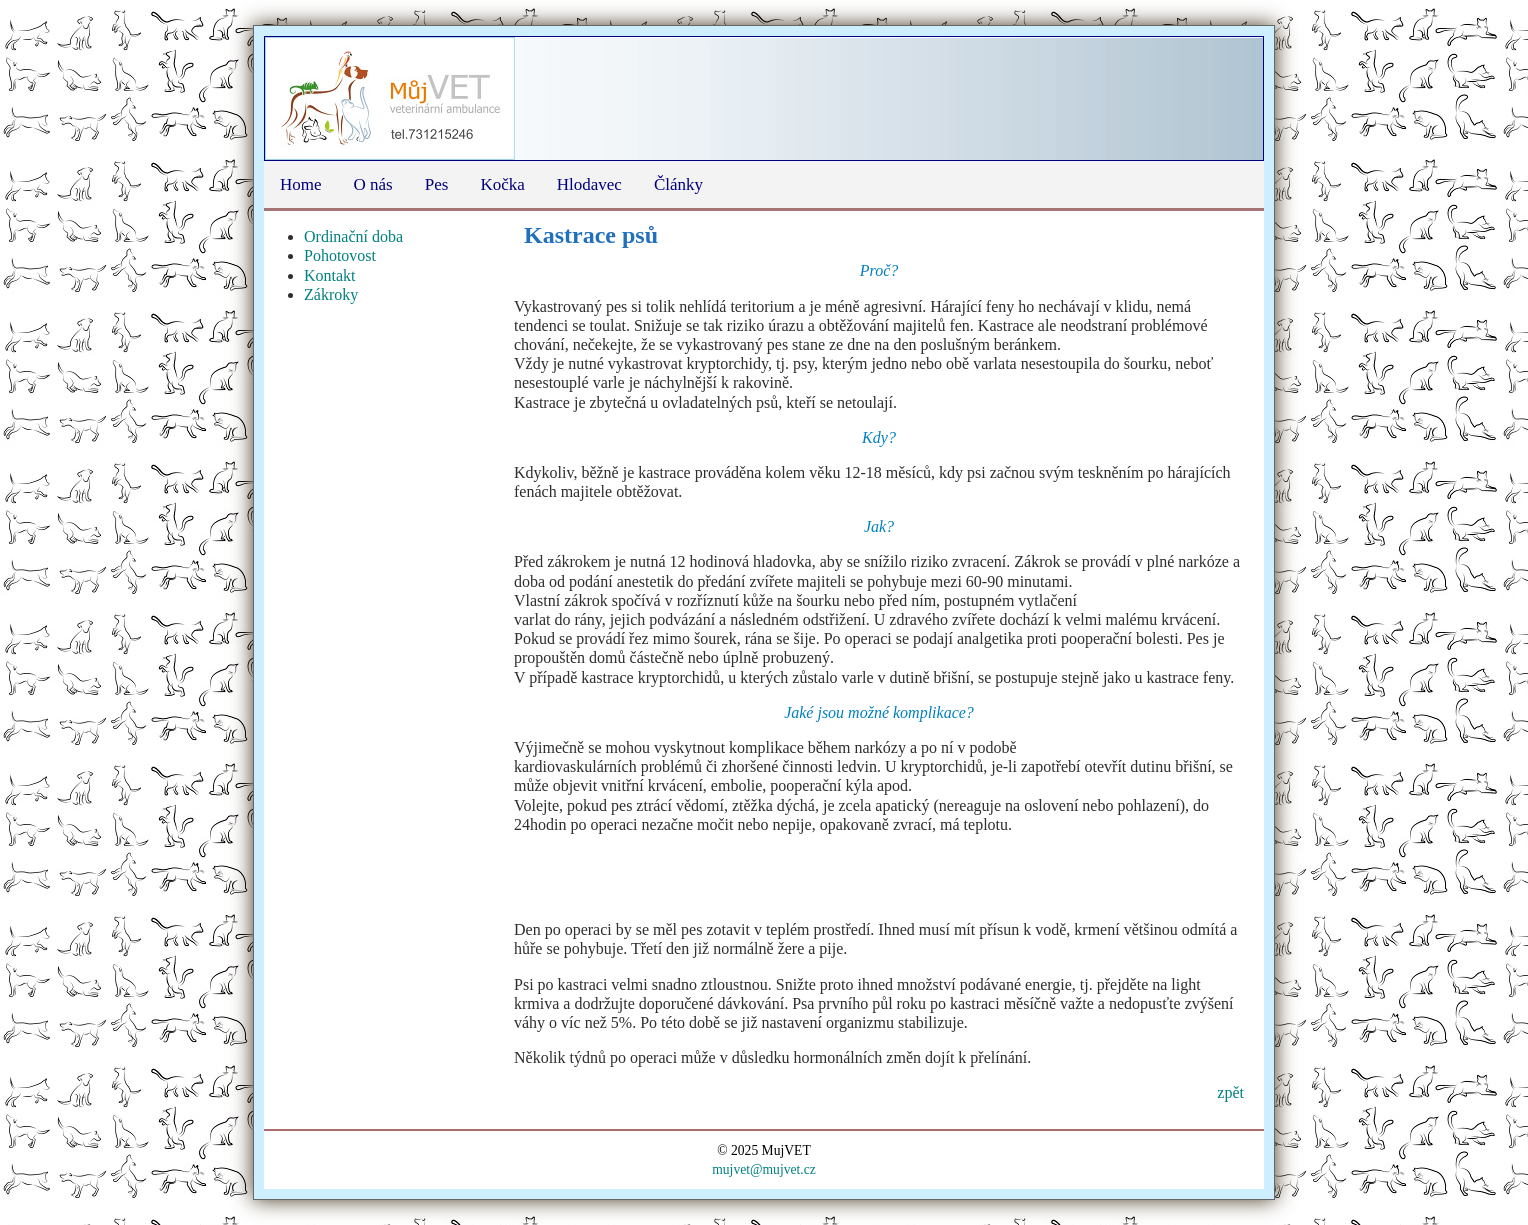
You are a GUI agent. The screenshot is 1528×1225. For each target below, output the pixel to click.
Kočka (502, 184)
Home (301, 184)
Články (678, 184)
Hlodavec (589, 184)
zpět (1230, 1092)
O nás (373, 184)
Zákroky (331, 294)
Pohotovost (340, 255)
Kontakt (330, 275)
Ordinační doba (353, 236)
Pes (437, 184)
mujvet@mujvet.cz (764, 1169)
